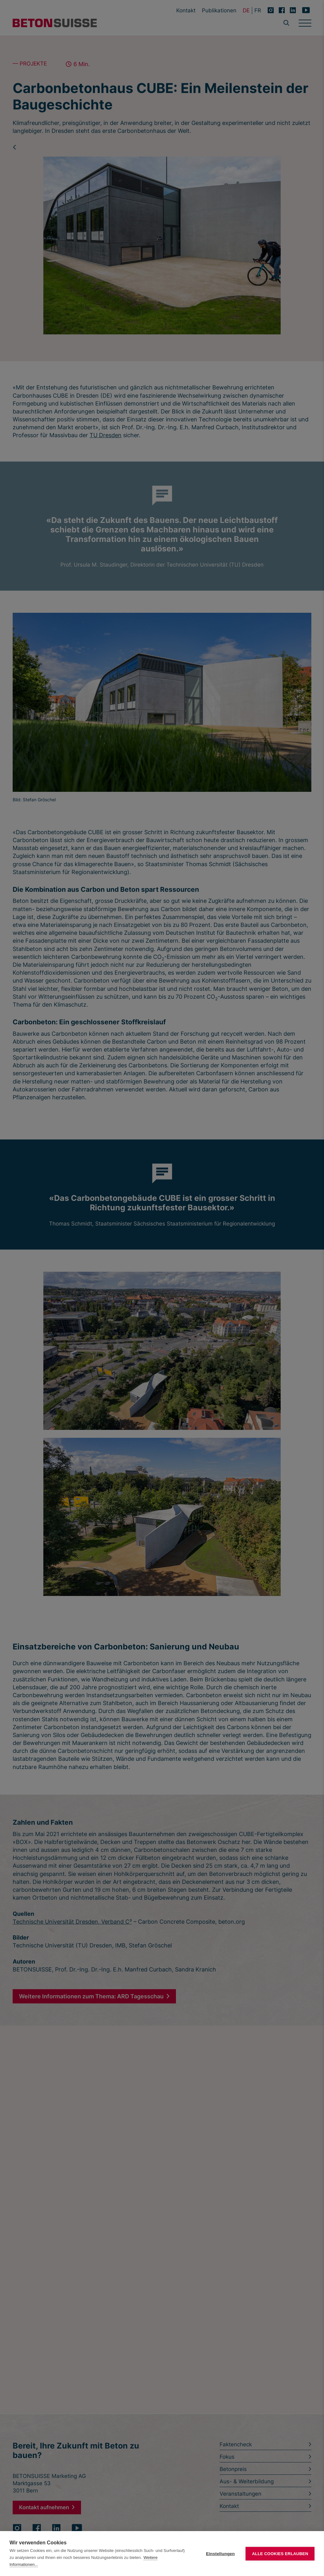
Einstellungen (220, 2553)
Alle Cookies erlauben (280, 2553)
